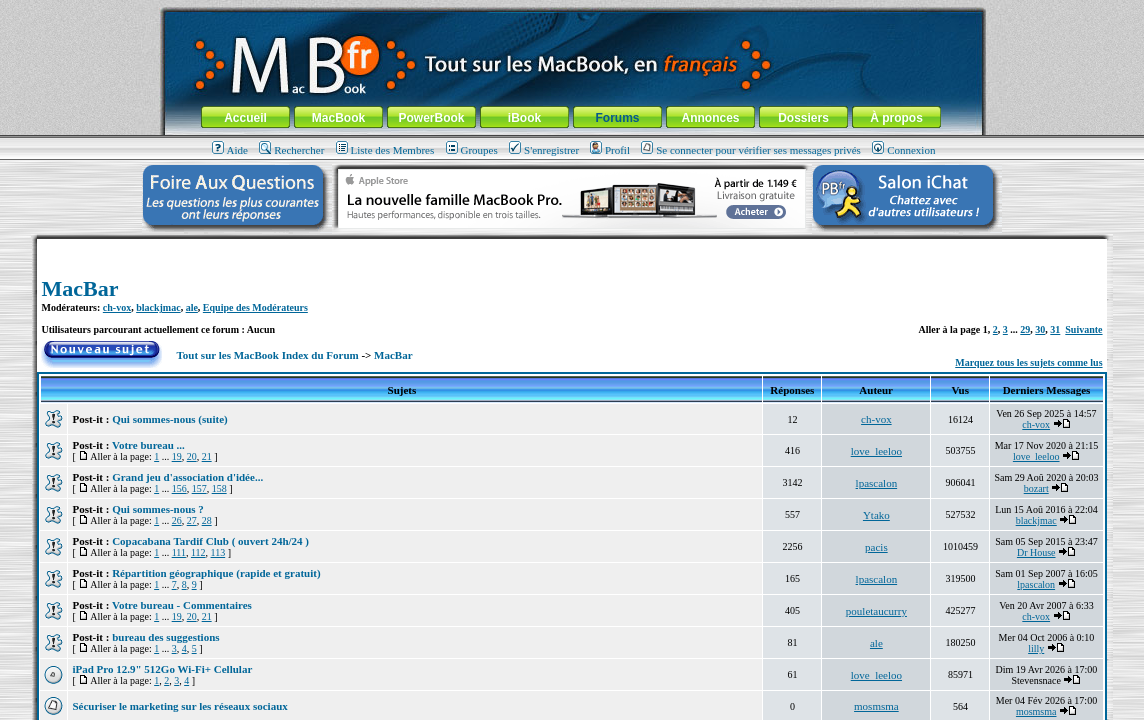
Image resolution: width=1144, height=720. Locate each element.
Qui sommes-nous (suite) (170, 419)
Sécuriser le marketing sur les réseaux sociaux (179, 706)
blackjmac (158, 307)
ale (192, 307)
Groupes (472, 150)
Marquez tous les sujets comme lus (1028, 362)
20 (192, 456)
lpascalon (877, 483)
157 (199, 488)
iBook (524, 118)
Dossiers (803, 118)
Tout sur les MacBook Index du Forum (268, 355)
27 (192, 520)
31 (1055, 329)
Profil (610, 150)
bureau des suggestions (165, 637)
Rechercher (291, 150)
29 (1025, 329)
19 (177, 456)
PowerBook (431, 118)
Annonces (710, 118)
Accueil (245, 118)
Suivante (1083, 329)
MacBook (338, 118)
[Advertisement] (572, 246)
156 (179, 488)
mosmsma (876, 706)
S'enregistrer (544, 150)
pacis (876, 547)
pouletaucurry (876, 611)
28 (207, 520)
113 (218, 552)
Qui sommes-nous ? (158, 509)
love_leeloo (876, 451)
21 (207, 456)
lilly (1036, 648)
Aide (230, 150)
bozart (1036, 488)
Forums (617, 118)
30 (1040, 329)
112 (198, 552)
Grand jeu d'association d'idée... (187, 477)
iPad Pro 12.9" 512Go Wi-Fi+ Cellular (162, 669)
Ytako (876, 515)
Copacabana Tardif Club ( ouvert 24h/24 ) (210, 541)
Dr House (1036, 552)
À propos (896, 118)
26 (177, 520)
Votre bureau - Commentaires (182, 605)
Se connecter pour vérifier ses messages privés (751, 150)
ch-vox (117, 307)
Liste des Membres (385, 150)
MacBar (79, 288)
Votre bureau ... (148, 445)
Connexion (903, 150)
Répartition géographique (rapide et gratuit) (216, 573)
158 (219, 488)
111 (179, 552)
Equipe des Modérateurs (255, 307)
